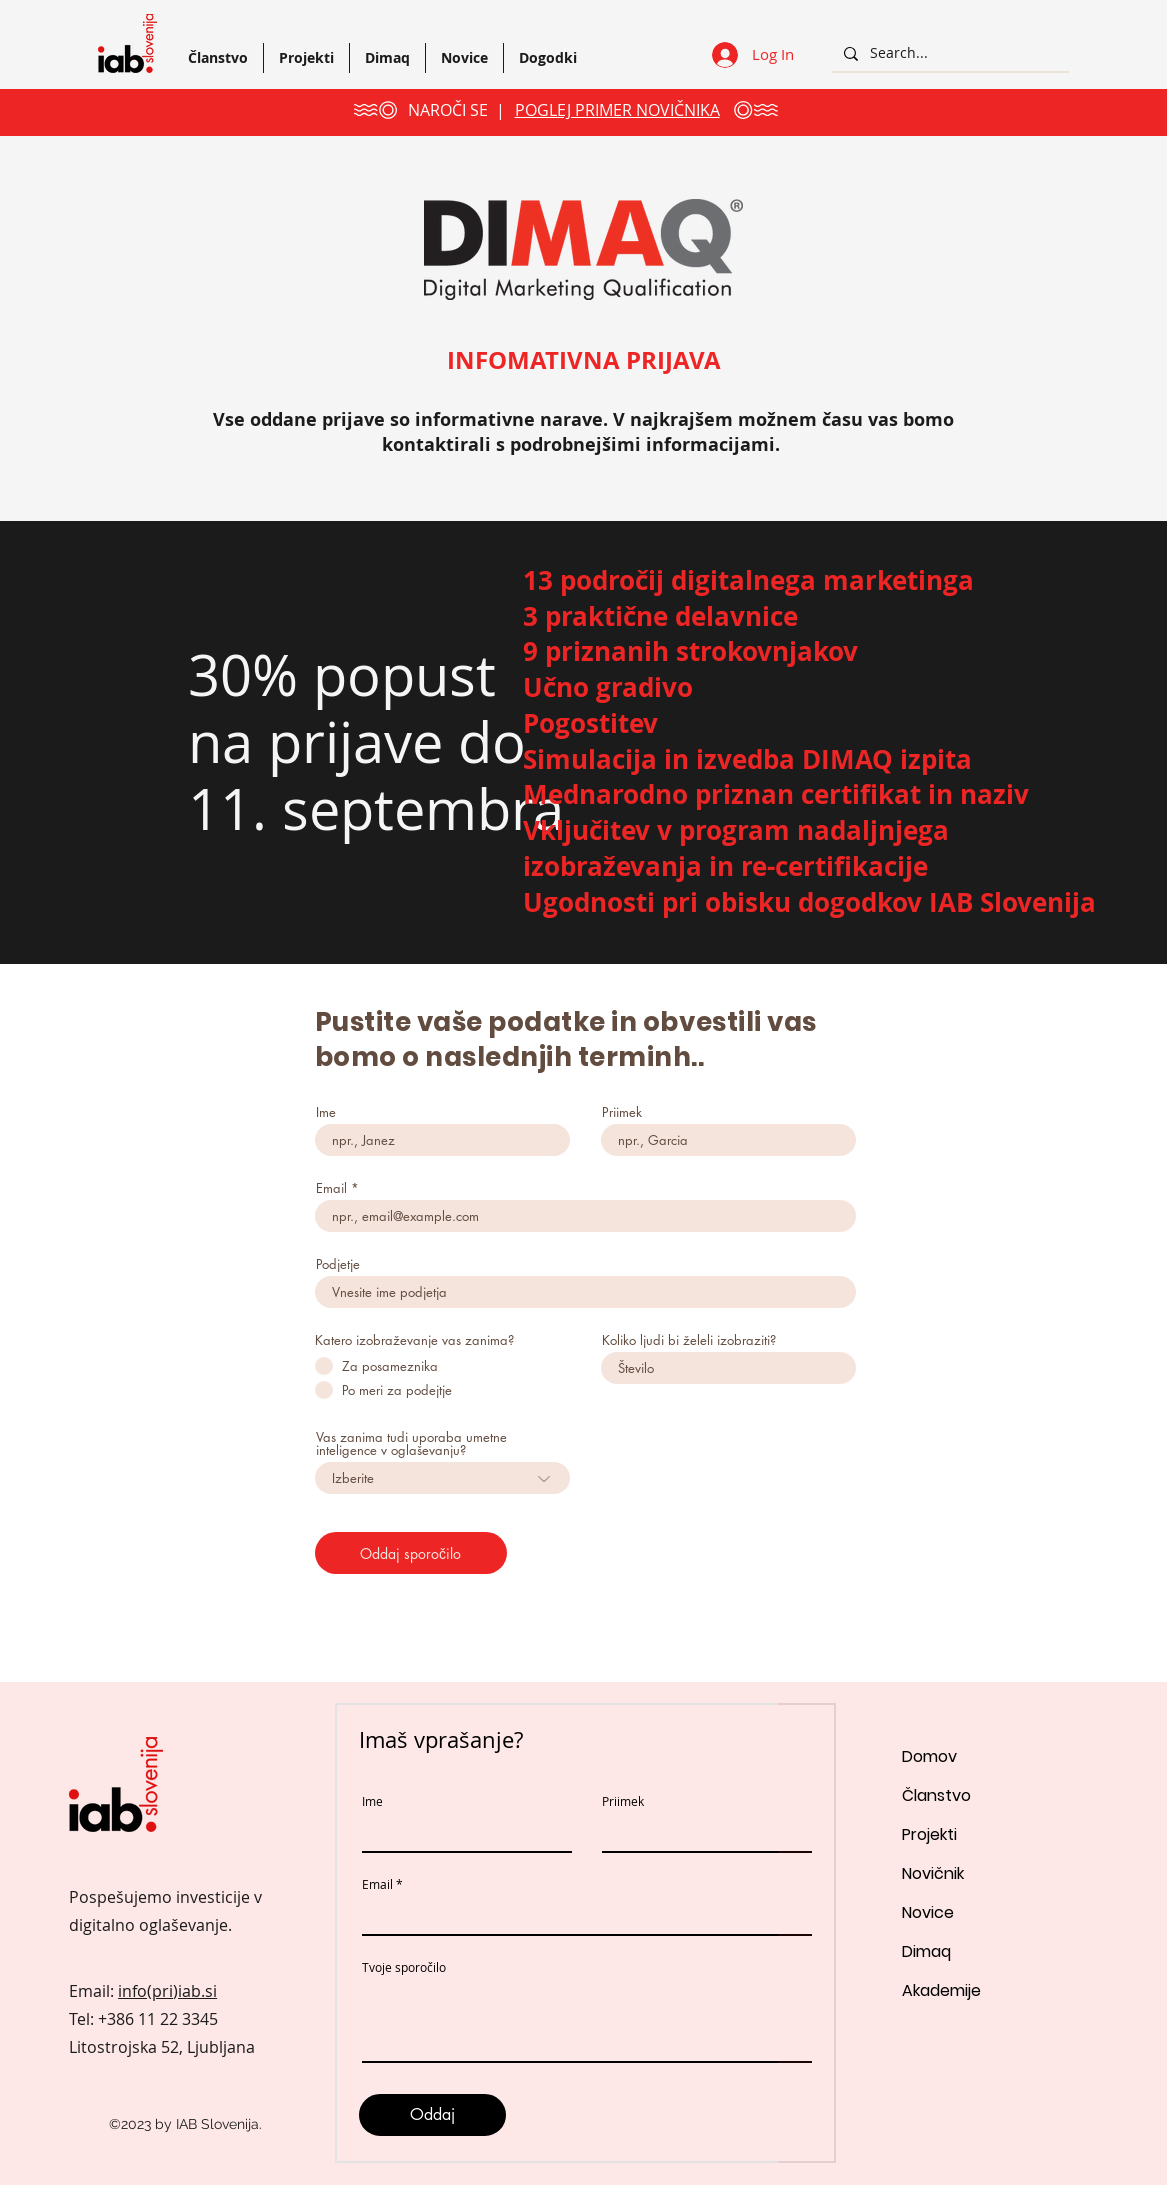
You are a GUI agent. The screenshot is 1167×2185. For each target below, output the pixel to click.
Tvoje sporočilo (404, 1967)
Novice (928, 1912)
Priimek (622, 1112)
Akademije (941, 1990)
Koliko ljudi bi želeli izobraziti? (689, 1340)
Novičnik (933, 1873)
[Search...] (948, 53)
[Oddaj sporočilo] (411, 1553)
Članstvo (936, 1795)
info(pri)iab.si (167, 1991)
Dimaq (926, 1951)
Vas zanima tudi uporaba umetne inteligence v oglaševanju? (411, 1444)
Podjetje (338, 1264)
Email (331, 1188)
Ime (326, 1112)
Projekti (929, 1834)
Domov (929, 1756)
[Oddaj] (432, 2115)
